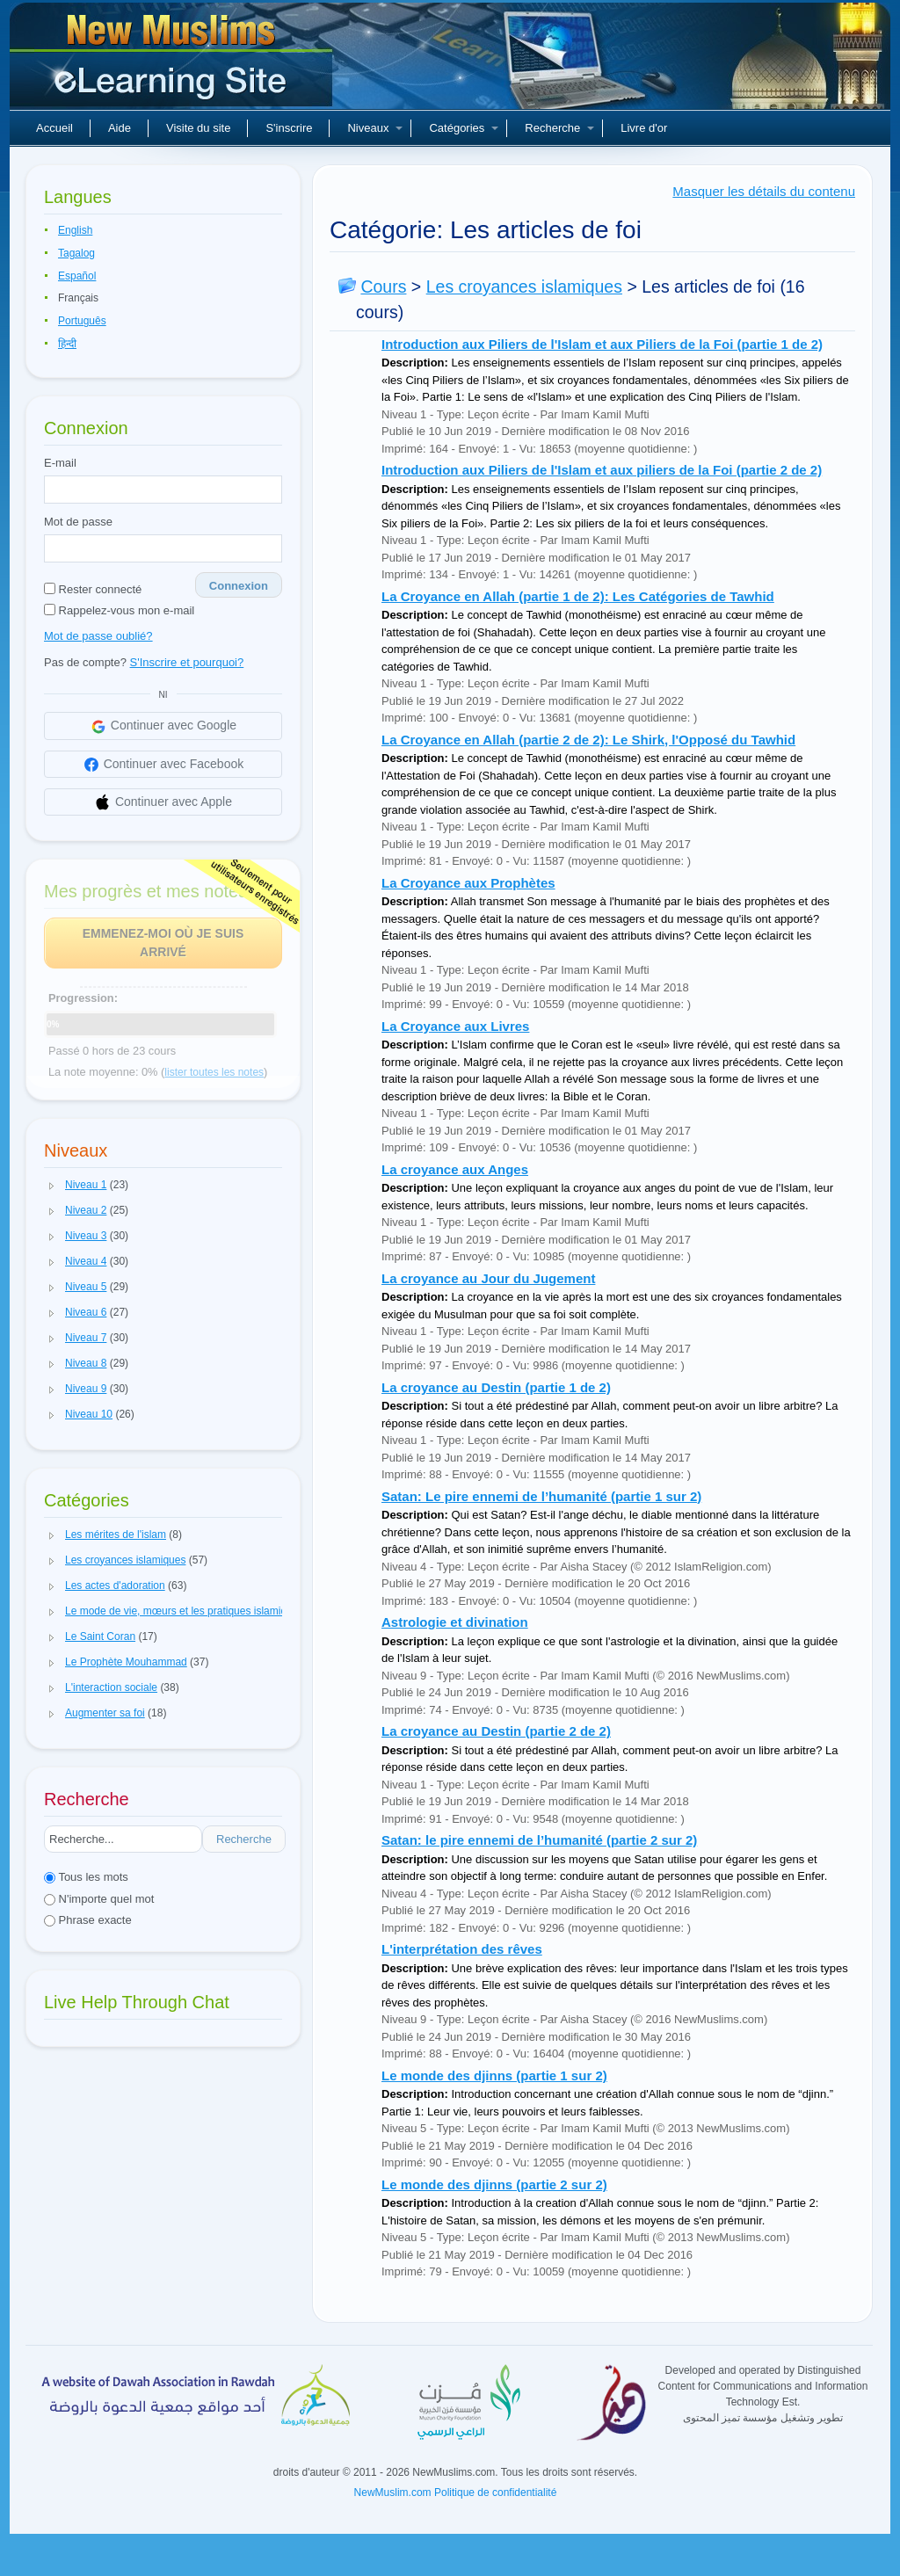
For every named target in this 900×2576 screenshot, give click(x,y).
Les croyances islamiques (524, 286)
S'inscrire (288, 127)
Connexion (238, 585)
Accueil (54, 127)
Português (82, 321)
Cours (383, 286)
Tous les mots (86, 1876)
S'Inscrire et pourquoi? (187, 662)
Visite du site (198, 127)
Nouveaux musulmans (173, 61)
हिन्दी (67, 343)
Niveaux (375, 127)
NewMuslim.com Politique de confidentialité (455, 2492)
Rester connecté (93, 589)
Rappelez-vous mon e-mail (119, 610)
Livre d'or (644, 127)
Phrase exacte (88, 1920)
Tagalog (76, 253)
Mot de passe (78, 521)
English (75, 230)
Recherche (559, 127)
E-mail (60, 462)
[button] (52, 1186)
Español (77, 276)
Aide (119, 127)
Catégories (463, 127)
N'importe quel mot (99, 1898)
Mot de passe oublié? (98, 635)
